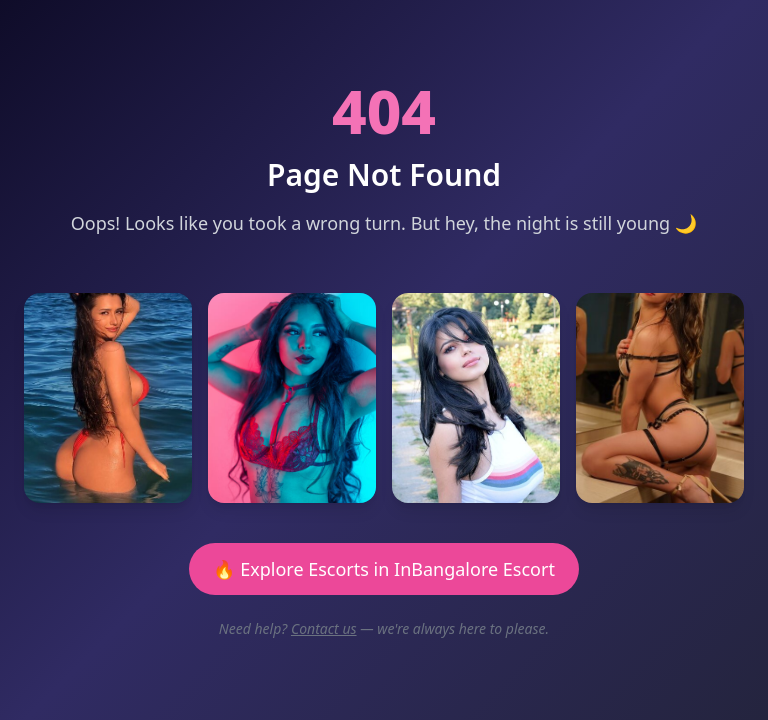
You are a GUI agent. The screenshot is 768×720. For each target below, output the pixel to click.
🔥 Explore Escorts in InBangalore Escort (384, 569)
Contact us (324, 628)
